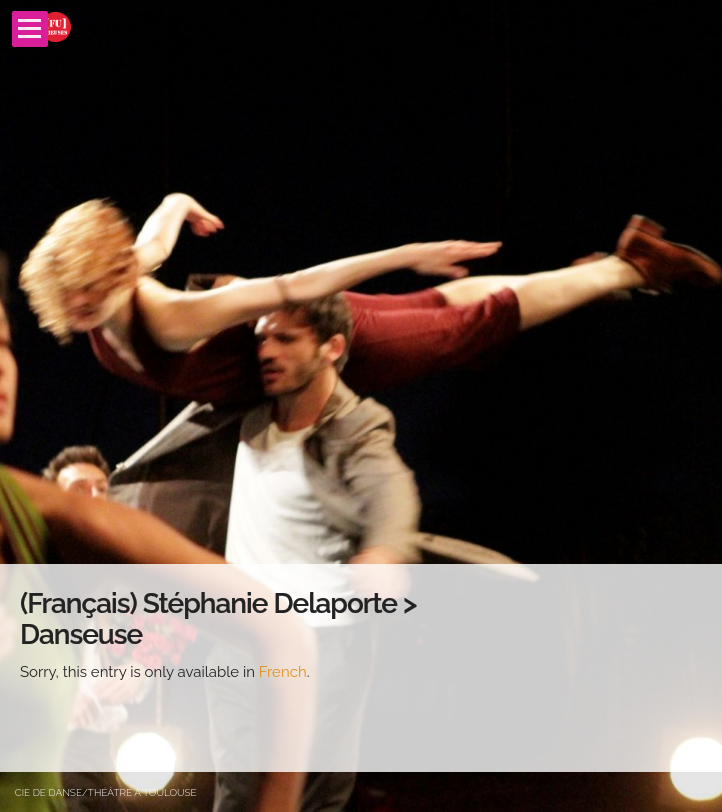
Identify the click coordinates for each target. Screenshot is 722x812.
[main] (361, 668)
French (283, 672)
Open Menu (30, 29)
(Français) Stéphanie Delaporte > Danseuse (218, 619)
